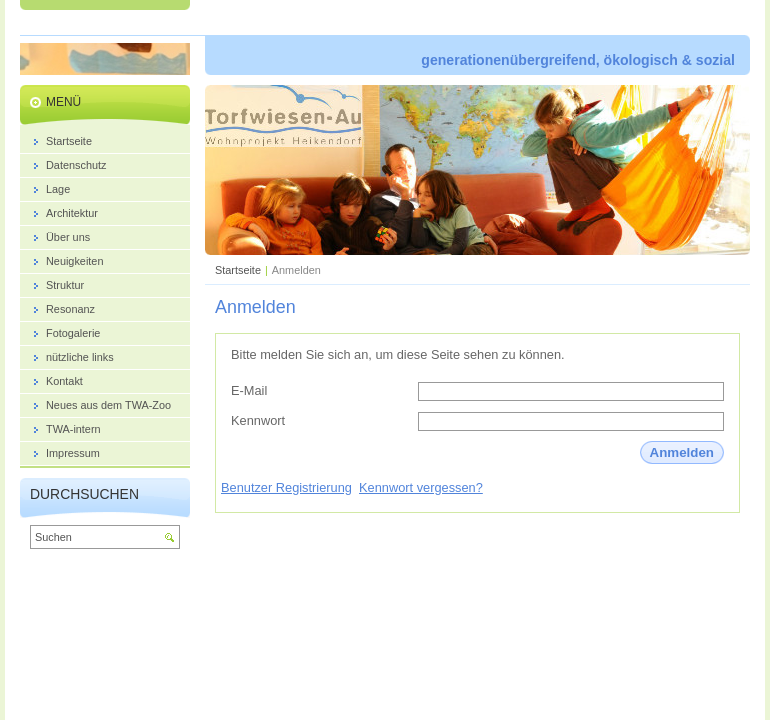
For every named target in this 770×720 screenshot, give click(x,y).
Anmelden (682, 452)
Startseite (238, 270)
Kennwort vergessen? (421, 487)
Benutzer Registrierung (286, 487)
